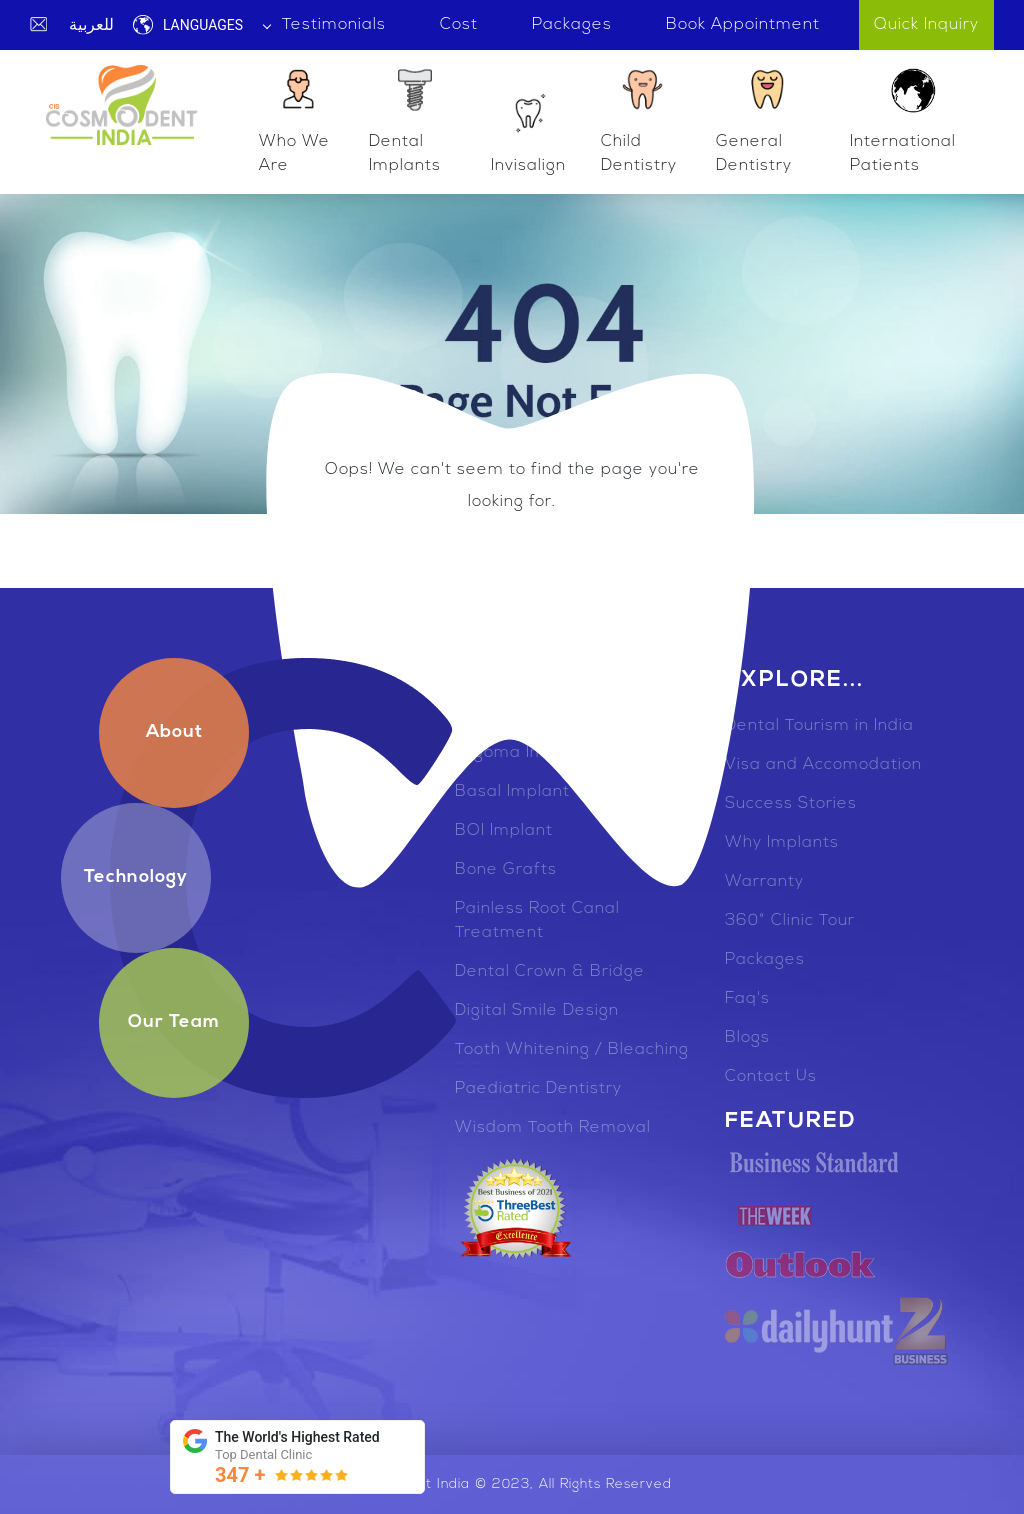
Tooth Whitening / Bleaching (572, 1050)
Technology (136, 877)
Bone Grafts (506, 870)
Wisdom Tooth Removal (553, 1128)
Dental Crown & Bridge (550, 972)
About (174, 732)
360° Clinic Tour (790, 921)
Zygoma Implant (522, 753)
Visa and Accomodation (823, 765)
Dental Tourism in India (819, 726)
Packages (765, 960)
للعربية (91, 24)
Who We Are (294, 119)
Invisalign (528, 131)
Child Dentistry (639, 119)
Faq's (747, 999)
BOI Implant (504, 831)
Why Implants (782, 843)
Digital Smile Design (537, 1011)
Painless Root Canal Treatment (537, 921)
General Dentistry (755, 119)
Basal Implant (512, 792)
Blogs (747, 1038)
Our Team (174, 1022)
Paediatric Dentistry (538, 1089)
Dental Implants (405, 119)
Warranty (764, 882)
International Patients (903, 119)
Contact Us (771, 1077)
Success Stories (791, 804)
